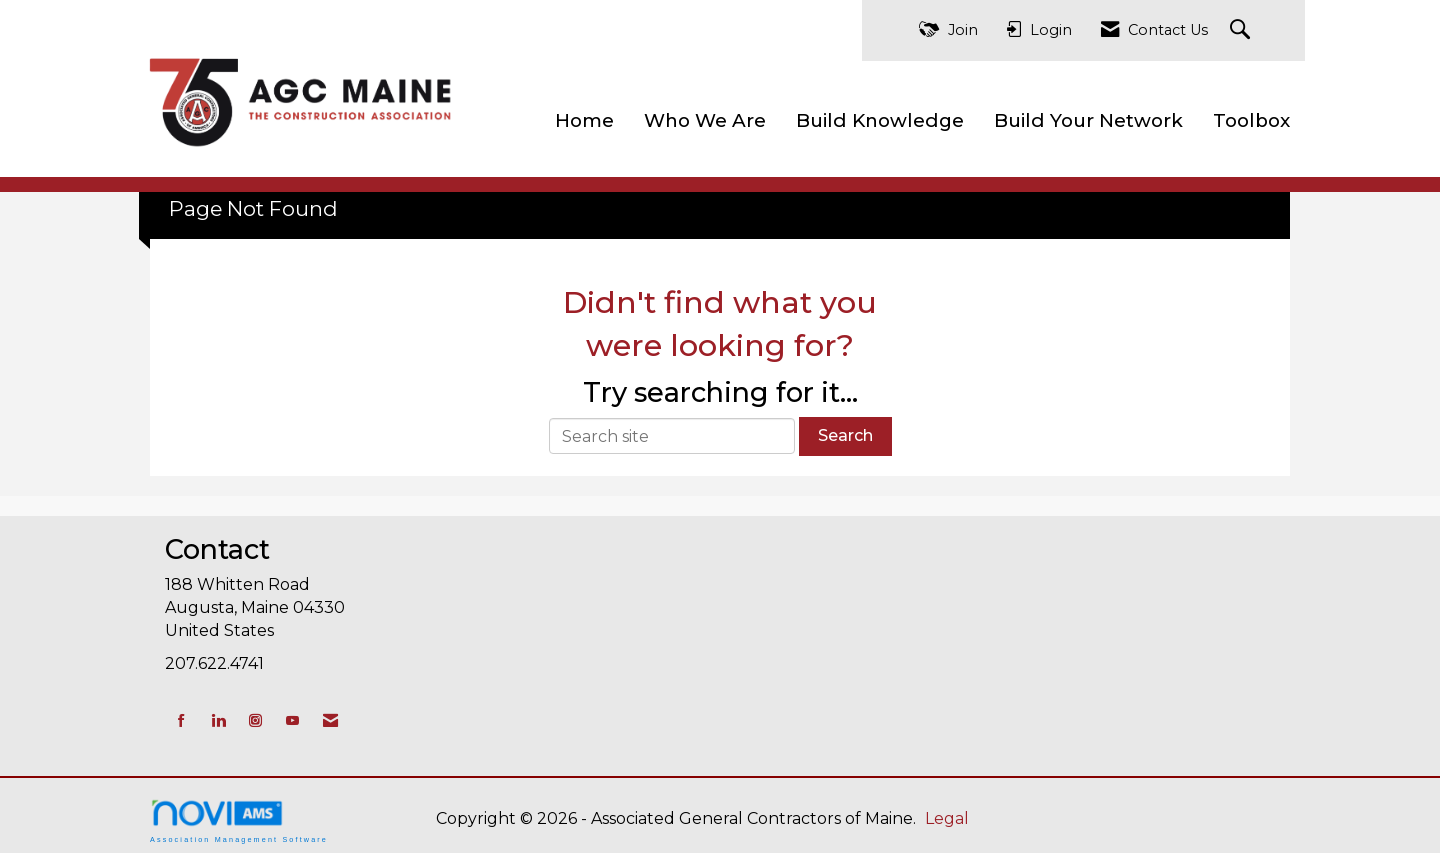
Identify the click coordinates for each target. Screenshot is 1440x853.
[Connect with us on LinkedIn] (218, 720)
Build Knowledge (880, 120)
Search (845, 435)
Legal (947, 818)
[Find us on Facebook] (181, 720)
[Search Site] (1242, 30)
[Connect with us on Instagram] (255, 720)
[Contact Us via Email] (330, 720)
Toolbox (1251, 120)
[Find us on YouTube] (292, 720)
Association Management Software (239, 820)
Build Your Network (1088, 120)
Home (584, 120)
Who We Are (705, 120)
